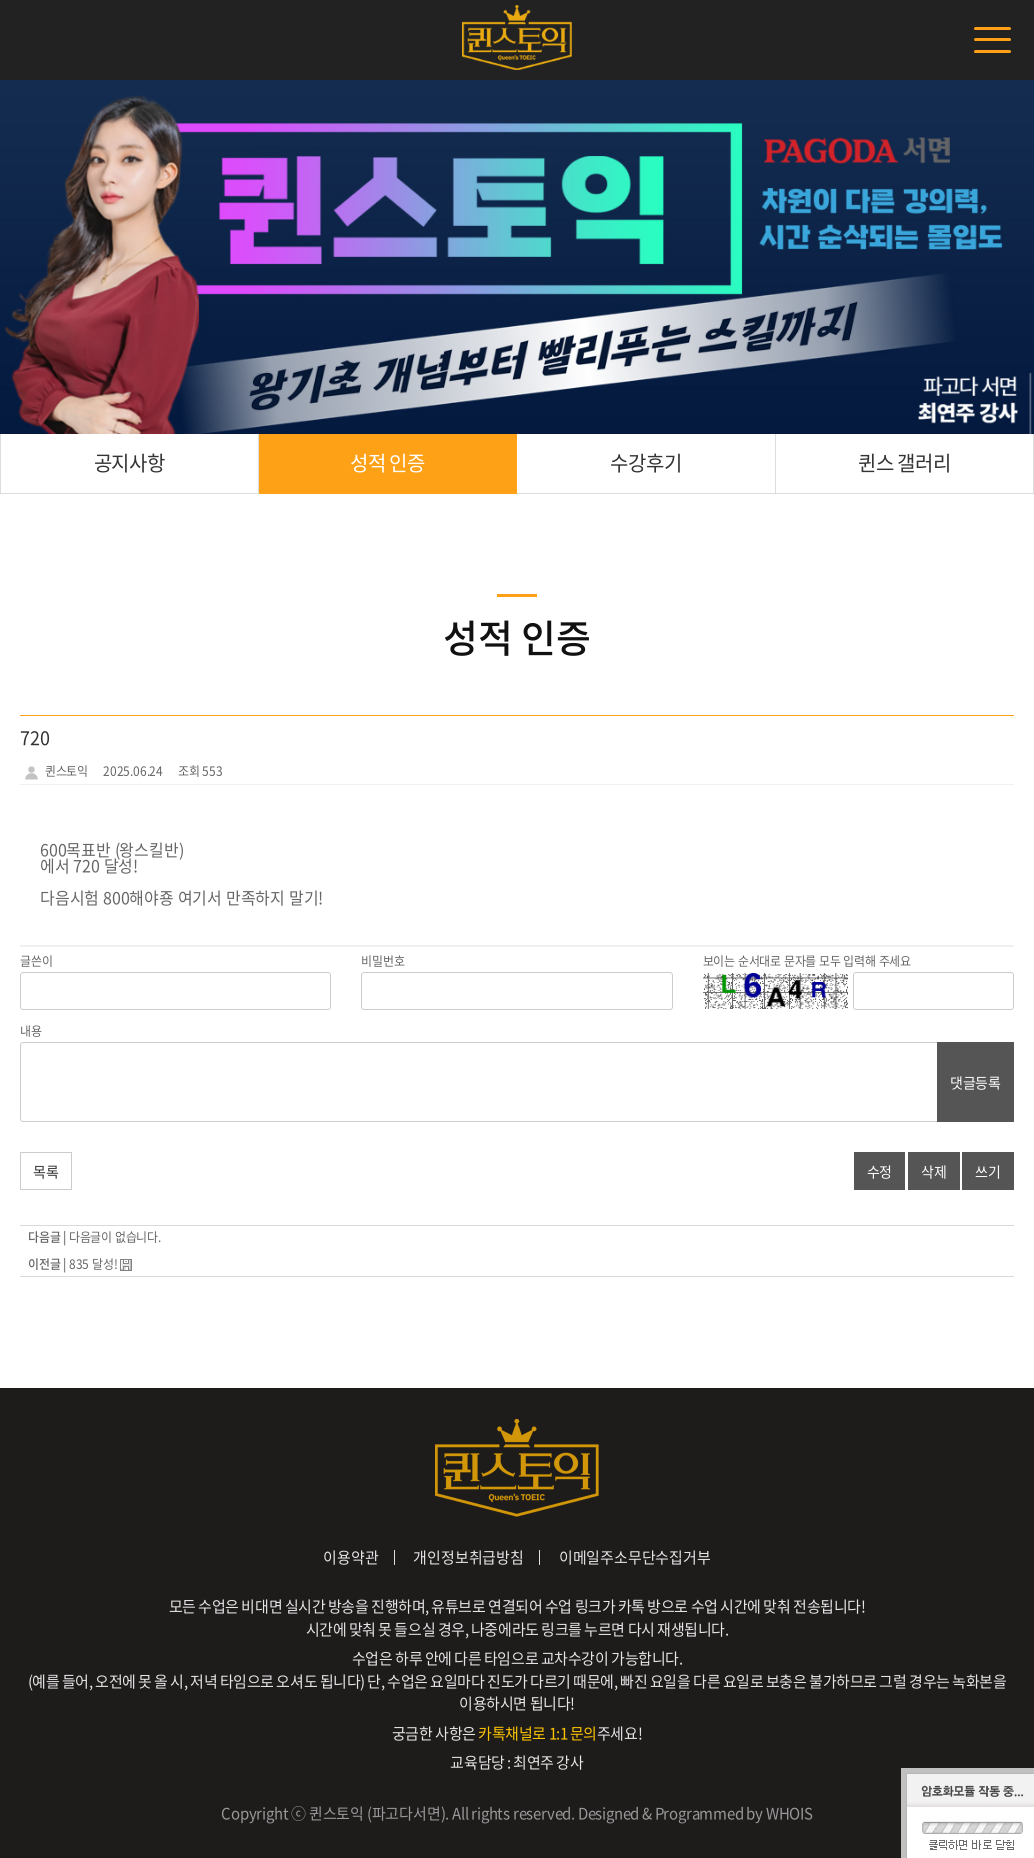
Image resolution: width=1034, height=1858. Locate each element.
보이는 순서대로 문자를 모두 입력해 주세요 (807, 961)
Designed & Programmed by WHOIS (695, 1813)
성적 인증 (387, 462)
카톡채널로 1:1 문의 (537, 1733)
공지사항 (129, 462)
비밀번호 (382, 961)
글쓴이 (36, 961)
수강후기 (645, 462)
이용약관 (350, 1557)
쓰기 (988, 1171)
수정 (880, 1171)
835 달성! (94, 1264)
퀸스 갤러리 (904, 462)
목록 (46, 1171)
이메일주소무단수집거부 (635, 1557)
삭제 (934, 1171)
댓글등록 (975, 1082)
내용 (31, 1031)
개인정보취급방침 (468, 1557)
